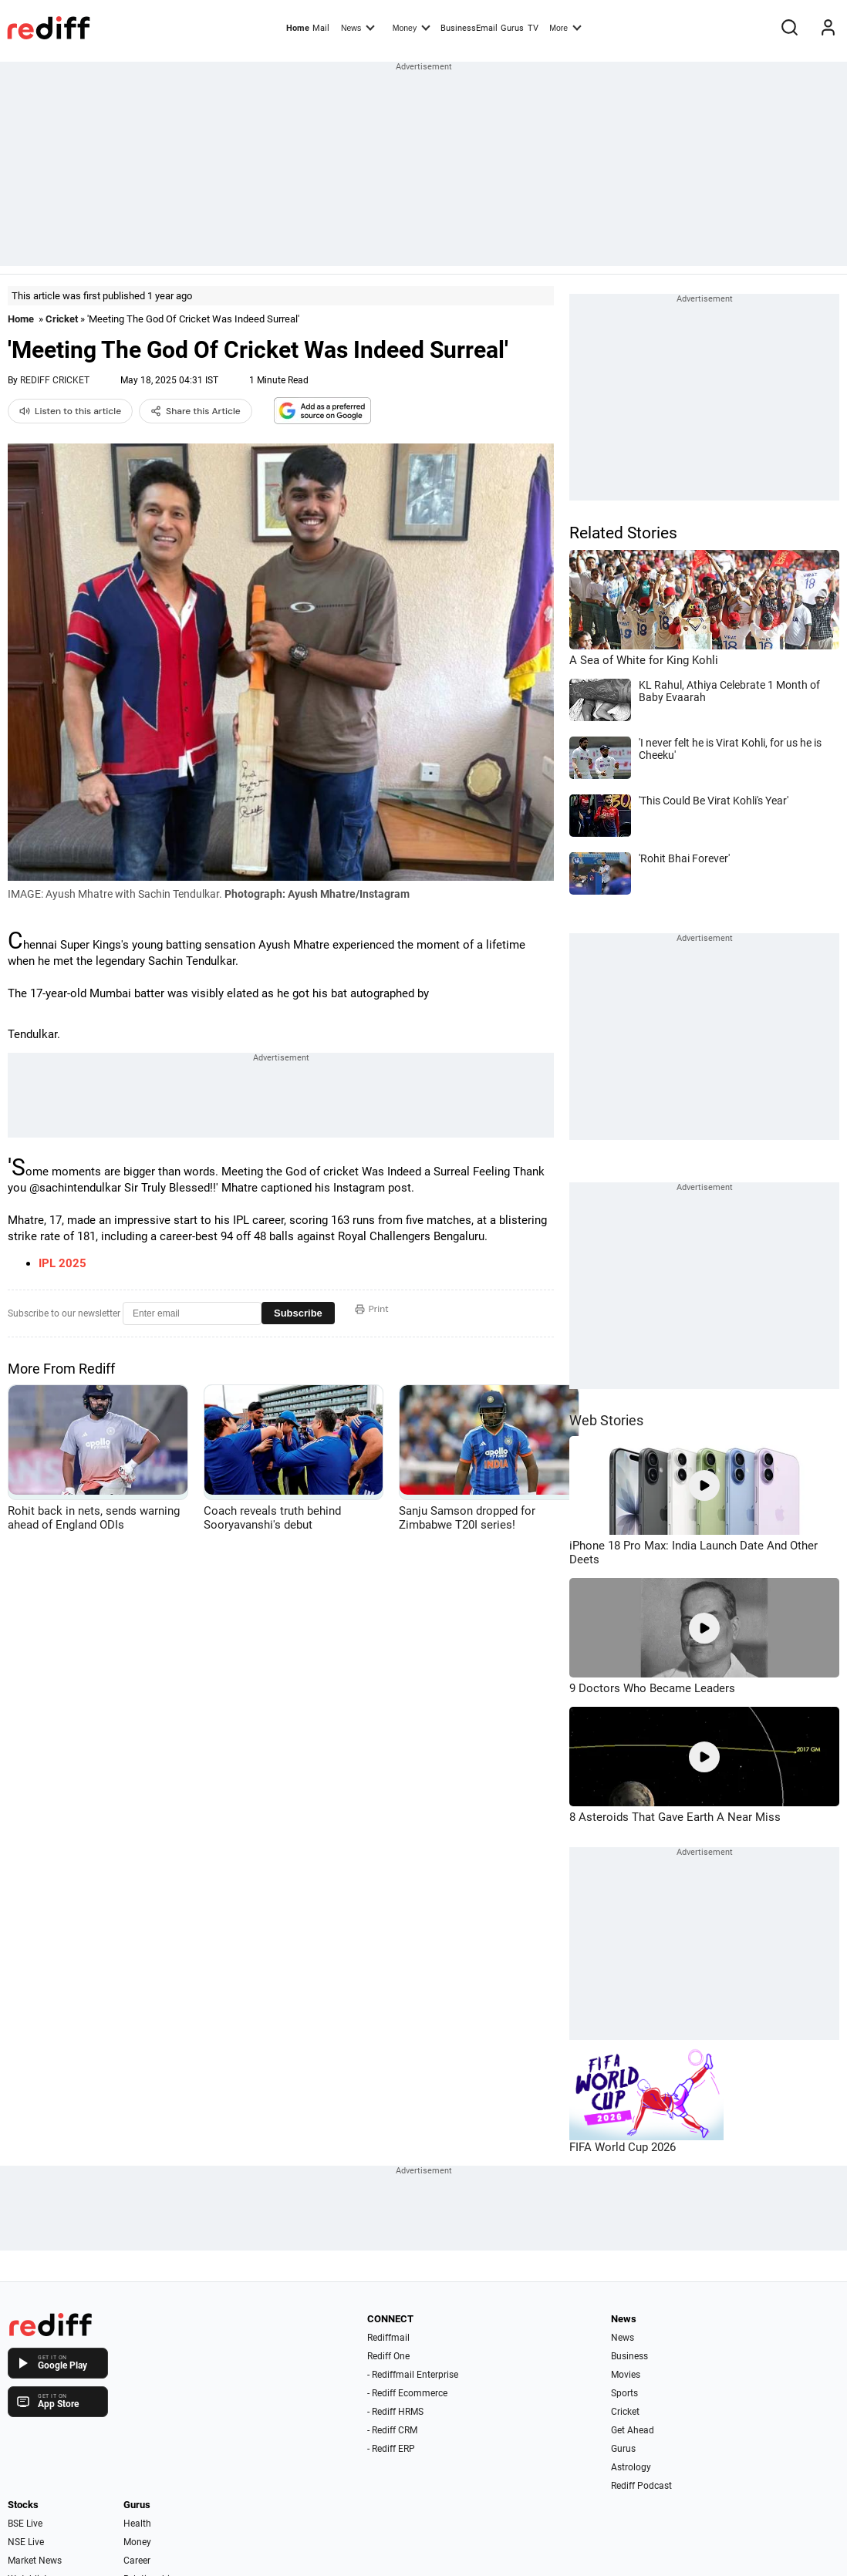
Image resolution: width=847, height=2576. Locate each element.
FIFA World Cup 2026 (622, 2147)
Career (136, 2560)
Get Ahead (632, 2430)
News (358, 27)
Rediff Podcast (641, 2485)
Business (629, 2356)
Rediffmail (388, 2337)
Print (372, 1309)
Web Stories (606, 1420)
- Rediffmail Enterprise (412, 2374)
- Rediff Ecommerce (407, 2393)
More (565, 27)
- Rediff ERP (391, 2448)
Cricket (62, 319)
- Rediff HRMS (395, 2411)
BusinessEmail (469, 28)
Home (297, 28)
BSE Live (25, 2523)
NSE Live (26, 2542)
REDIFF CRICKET (54, 380)
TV (533, 28)
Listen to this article (70, 411)
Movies (625, 2374)
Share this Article (195, 411)
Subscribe (298, 1313)
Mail (320, 28)
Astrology (631, 2467)
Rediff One (388, 2356)
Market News (35, 2560)
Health (137, 2523)
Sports (624, 2393)
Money (411, 27)
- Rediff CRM (392, 2430)
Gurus (512, 28)
